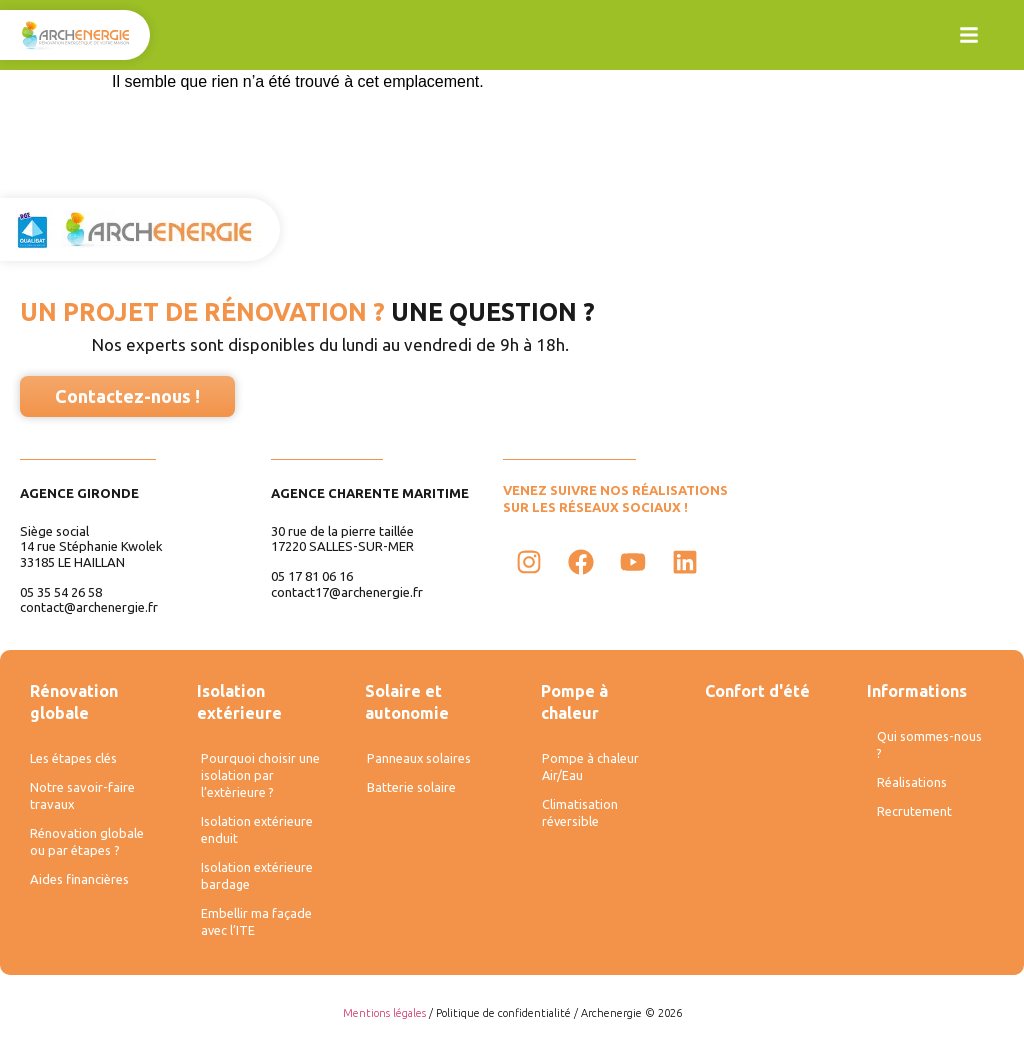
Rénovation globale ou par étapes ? (87, 846)
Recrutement (914, 816)
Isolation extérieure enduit (256, 833)
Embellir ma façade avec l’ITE (255, 929)
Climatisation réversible (579, 816)
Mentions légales (384, 1021)
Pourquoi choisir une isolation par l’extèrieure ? (259, 776)
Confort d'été (757, 691)
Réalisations (911, 785)
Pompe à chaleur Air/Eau (589, 768)
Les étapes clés (73, 759)
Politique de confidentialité (503, 1021)
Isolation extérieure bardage (256, 881)
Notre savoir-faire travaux (82, 798)
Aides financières (79, 886)
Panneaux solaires (417, 759)
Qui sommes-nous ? (927, 746)
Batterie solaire (411, 790)
